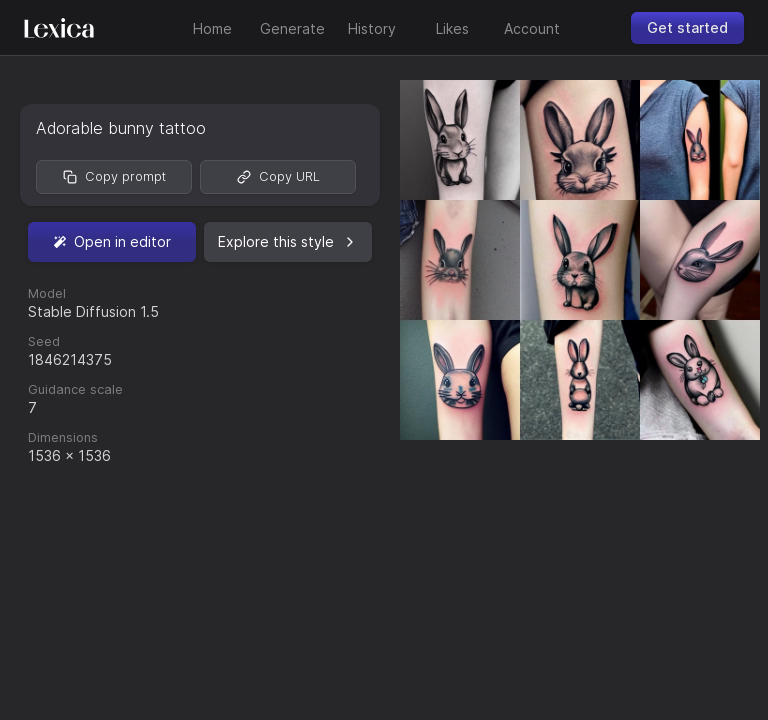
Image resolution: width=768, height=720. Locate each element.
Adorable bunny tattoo (121, 128)
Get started (687, 27)
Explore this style (288, 241)
